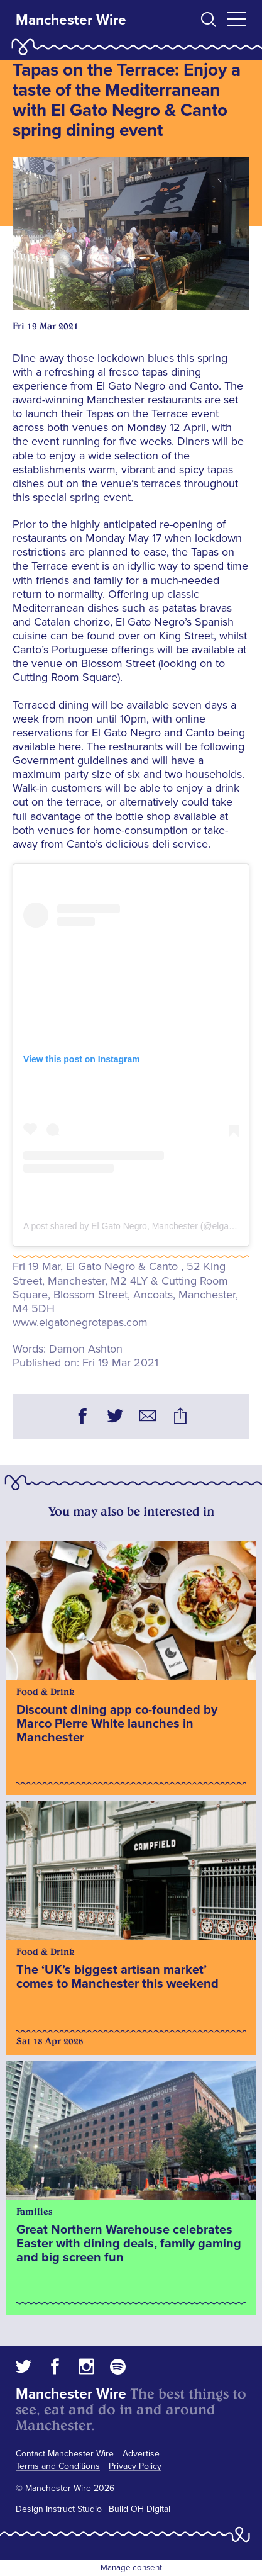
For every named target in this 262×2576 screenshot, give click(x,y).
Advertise (141, 2453)
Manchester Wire (71, 20)
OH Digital (150, 2509)
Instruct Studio (74, 2509)
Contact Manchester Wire (65, 2453)
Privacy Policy (135, 2466)
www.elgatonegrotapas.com (80, 1322)
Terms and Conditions (58, 2466)
